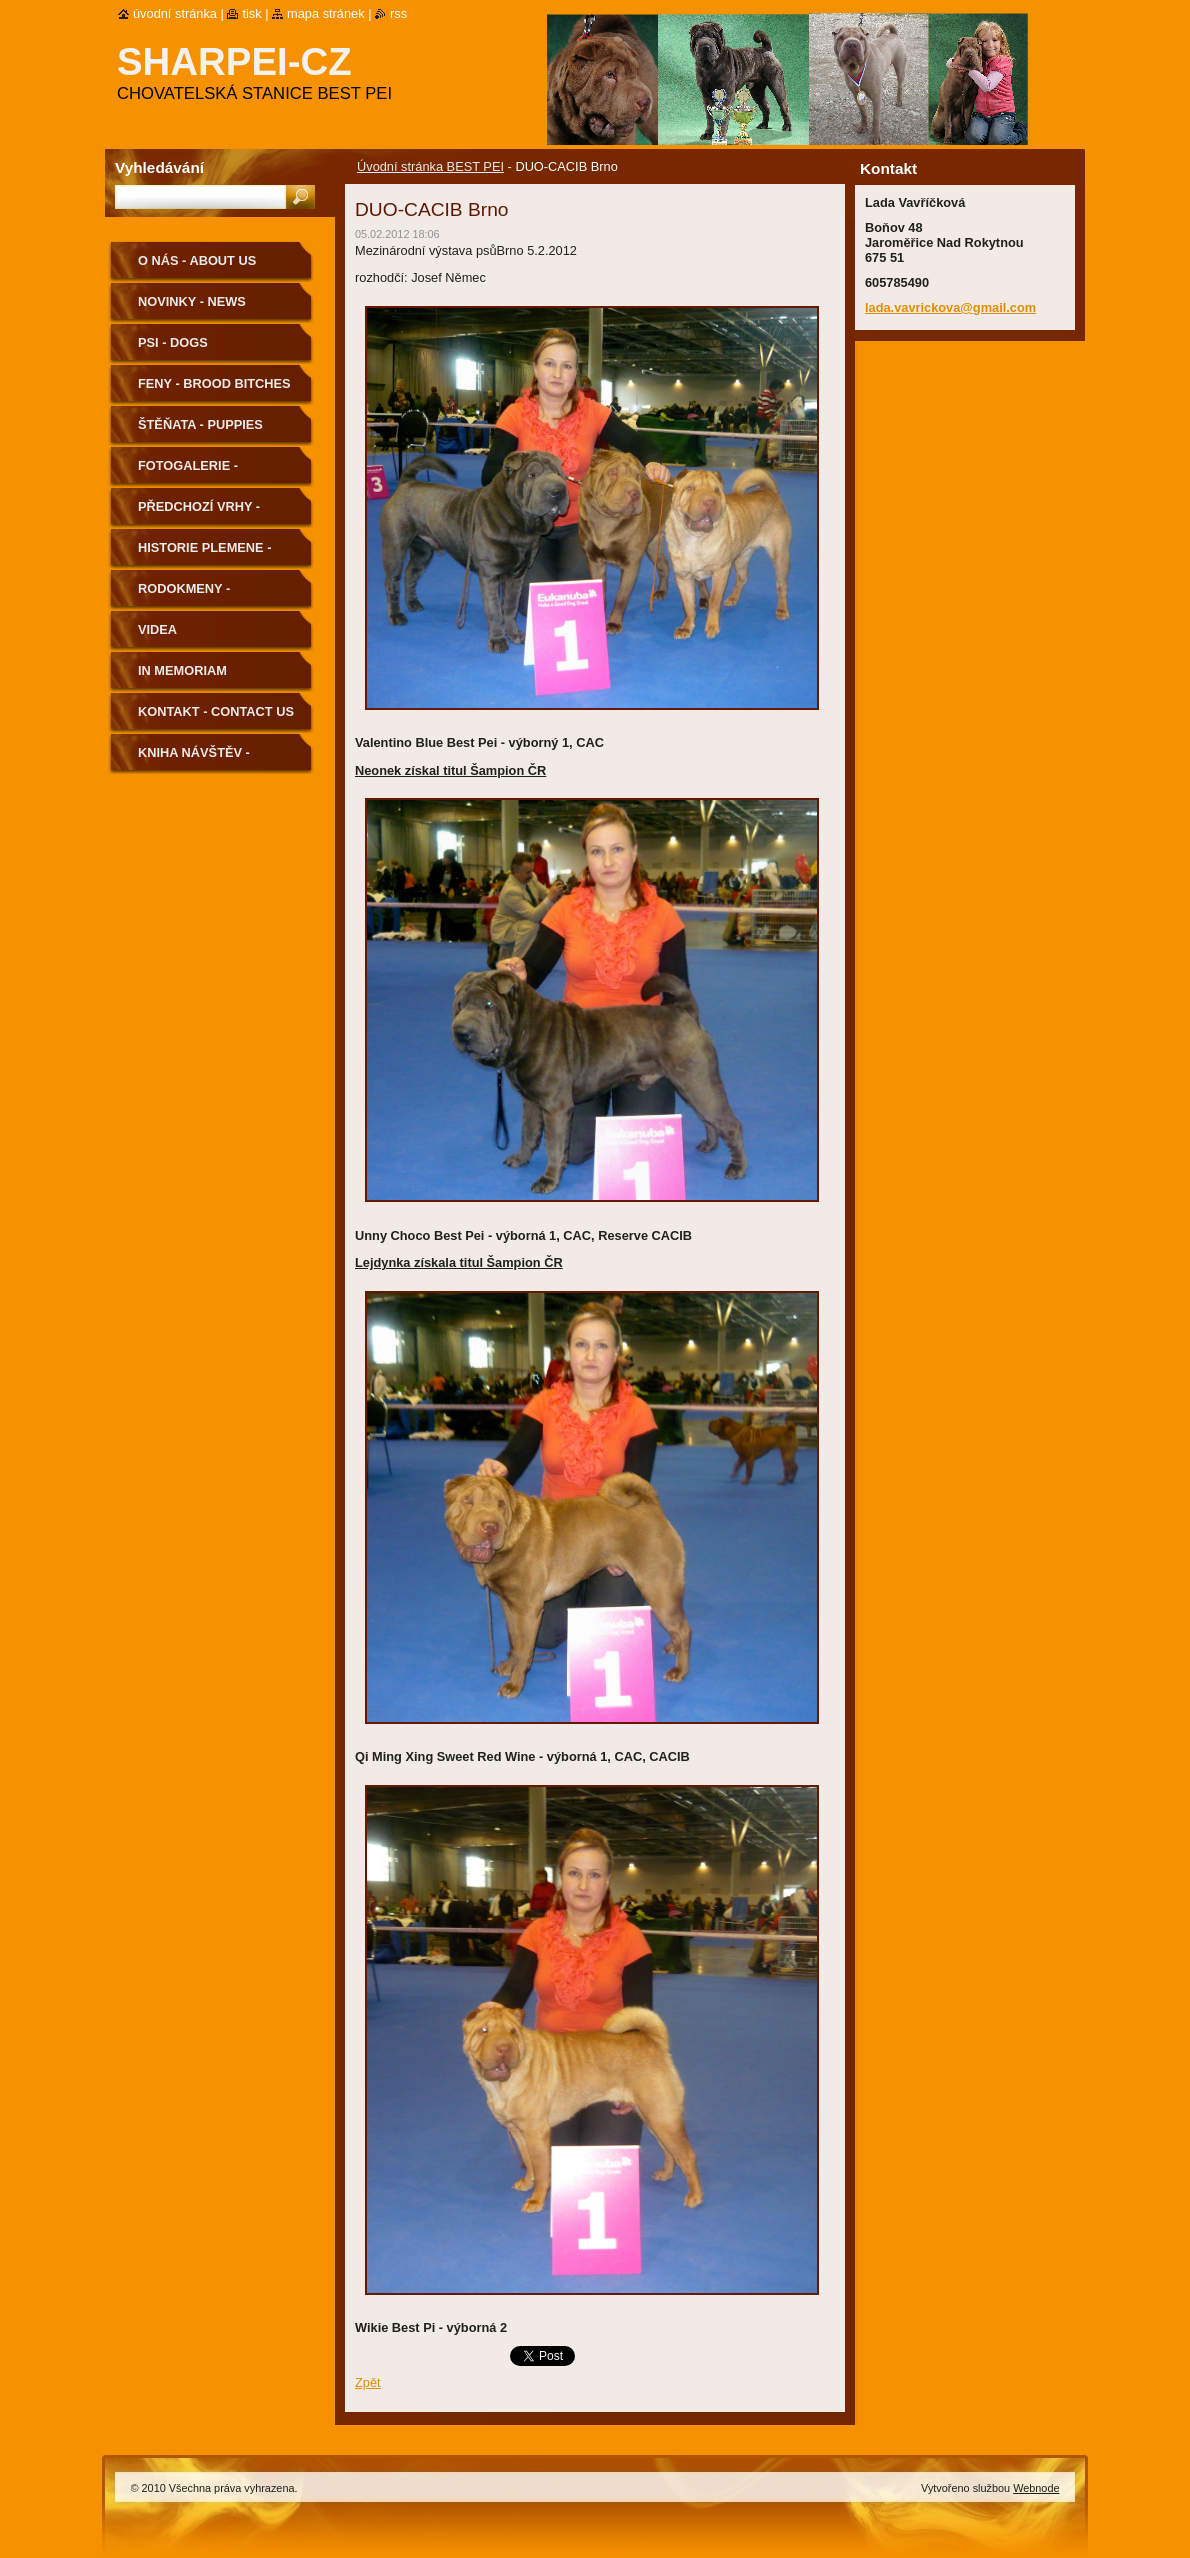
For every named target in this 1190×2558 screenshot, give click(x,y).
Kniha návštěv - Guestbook (194, 759)
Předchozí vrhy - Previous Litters (199, 513)
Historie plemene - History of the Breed (215, 554)
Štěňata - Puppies (200, 424)
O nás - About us (197, 260)
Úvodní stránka (175, 13)
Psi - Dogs (173, 342)
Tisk (251, 13)
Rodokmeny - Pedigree (184, 595)
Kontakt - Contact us (216, 711)
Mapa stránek (326, 13)
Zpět (368, 2382)
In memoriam (182, 670)
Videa (157, 629)
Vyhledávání (159, 167)
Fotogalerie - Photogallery (191, 472)
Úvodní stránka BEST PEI (430, 166)
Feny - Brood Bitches (214, 383)
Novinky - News (192, 301)
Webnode (1036, 2488)
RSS (398, 13)
